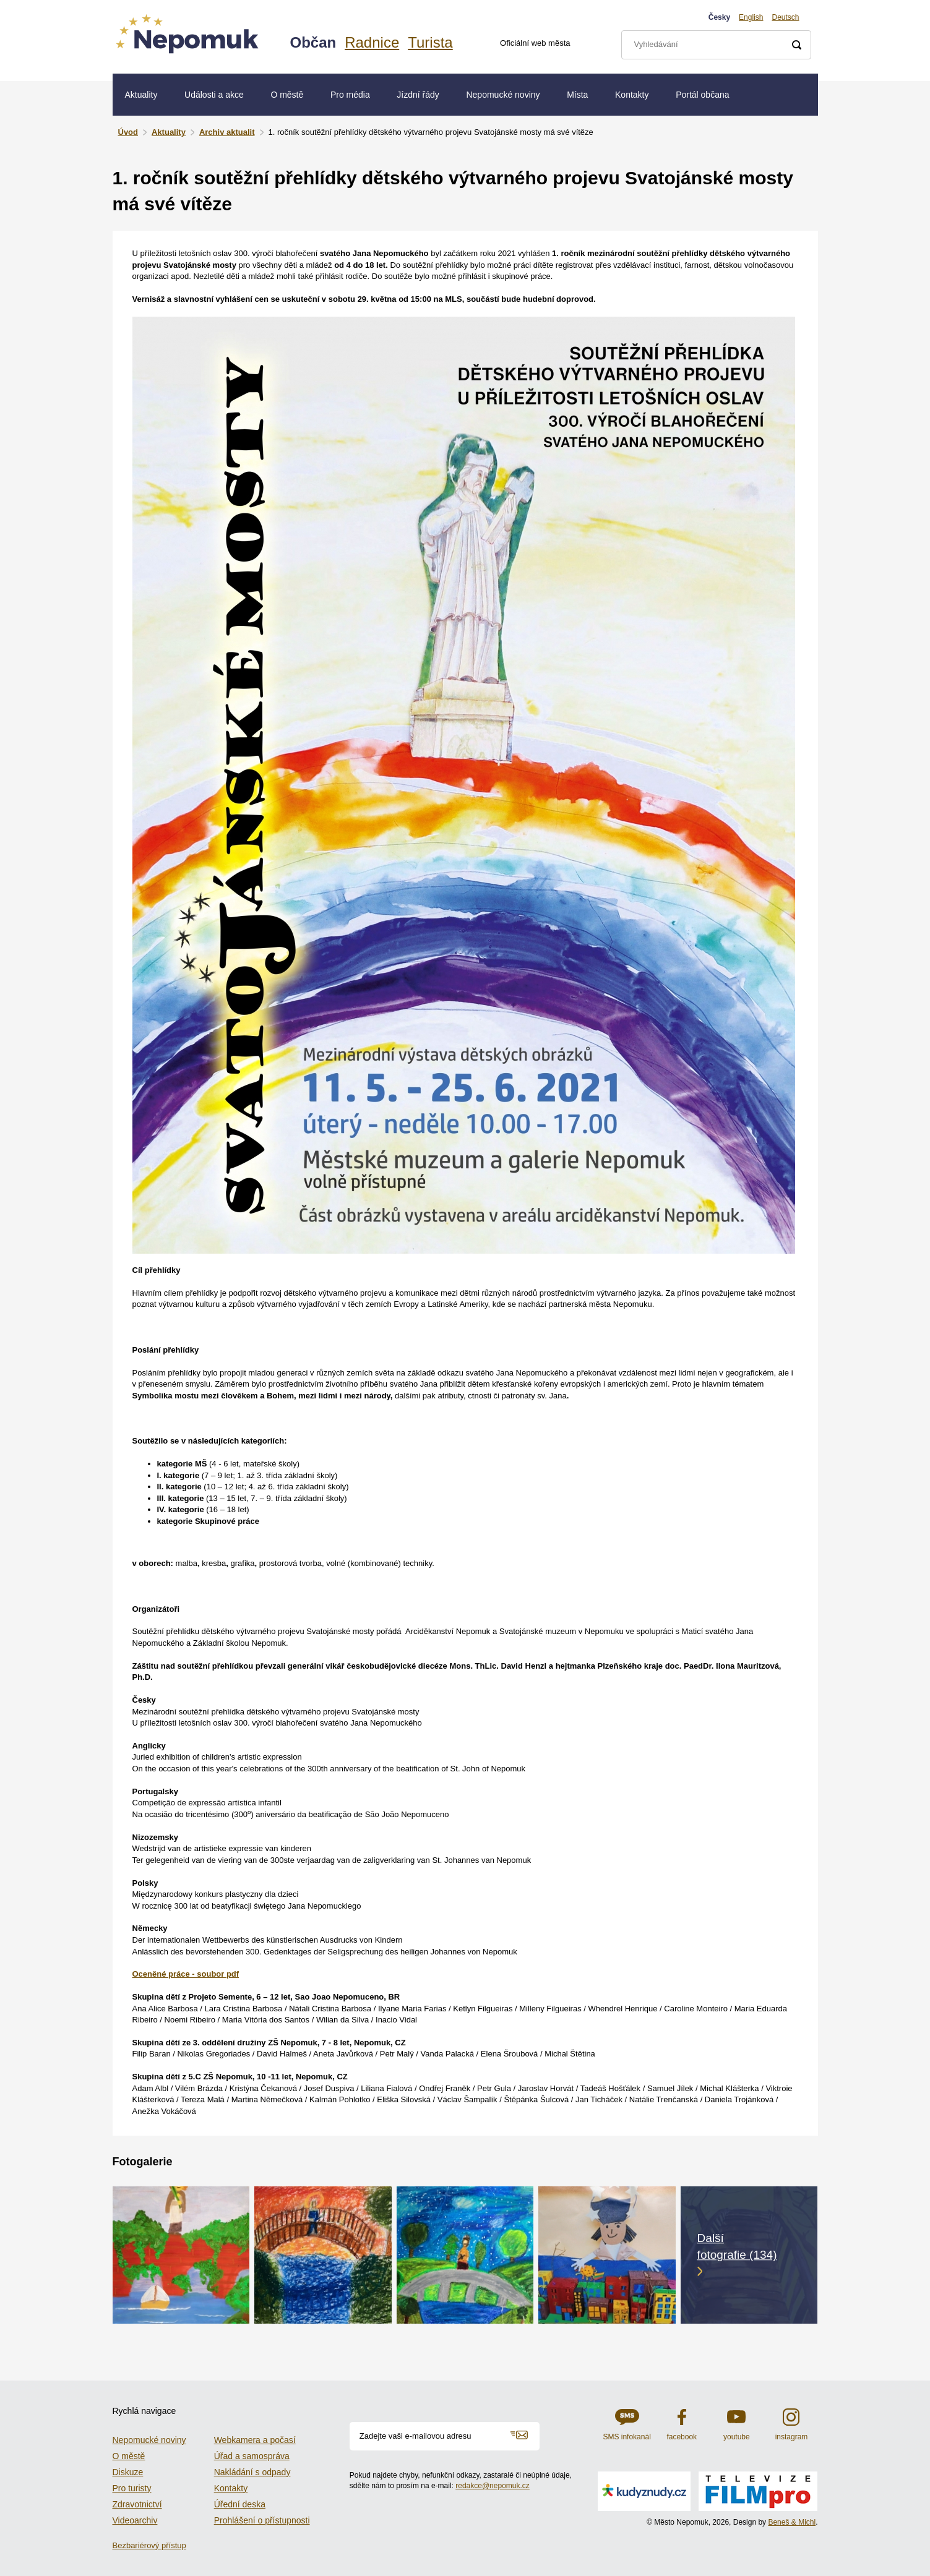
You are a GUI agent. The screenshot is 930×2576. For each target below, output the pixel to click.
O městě (286, 95)
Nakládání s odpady (252, 2472)
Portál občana (702, 95)
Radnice (372, 42)
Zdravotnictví (137, 2504)
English (751, 17)
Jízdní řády (418, 95)
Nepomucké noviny (503, 95)
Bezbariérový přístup (149, 2545)
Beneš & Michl (792, 2522)
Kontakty (631, 95)
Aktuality (141, 95)
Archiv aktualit (227, 132)
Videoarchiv (135, 2520)
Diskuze (128, 2472)
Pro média (350, 95)
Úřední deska (239, 2504)
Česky (719, 17)
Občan (313, 42)
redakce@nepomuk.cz (492, 2485)
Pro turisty (132, 2488)
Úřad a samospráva (252, 2456)
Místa (577, 95)
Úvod (128, 132)
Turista (430, 42)
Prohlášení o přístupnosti (262, 2520)
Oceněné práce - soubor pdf (185, 1974)
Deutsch (785, 17)
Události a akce (214, 95)
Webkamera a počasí (255, 2440)
